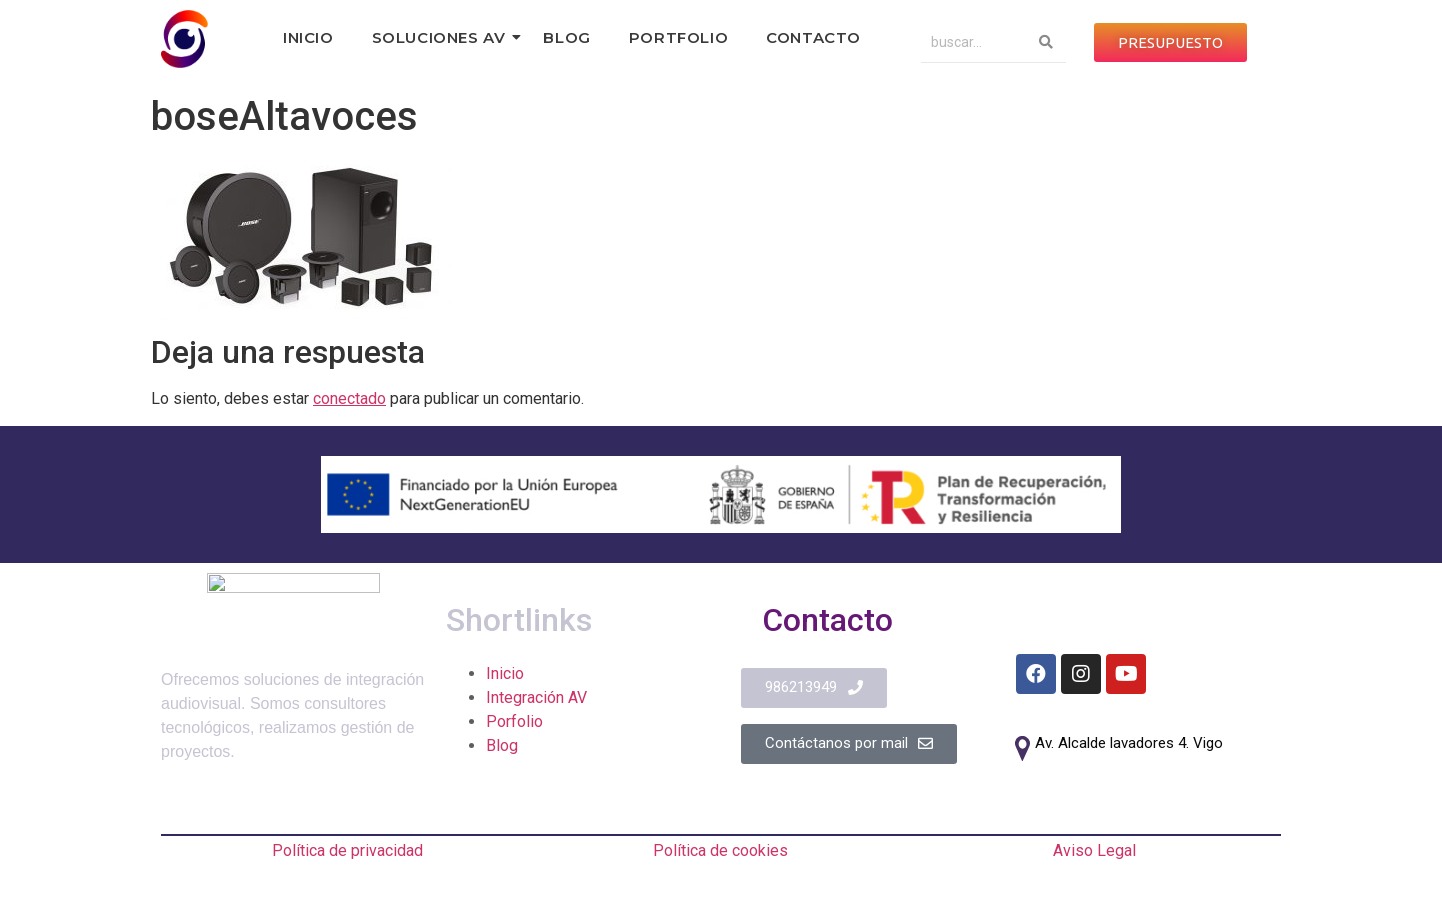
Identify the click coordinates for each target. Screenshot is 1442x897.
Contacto (813, 37)
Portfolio (678, 37)
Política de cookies (720, 850)
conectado (349, 398)
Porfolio (514, 721)
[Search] (973, 42)
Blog (566, 37)
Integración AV (536, 697)
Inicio (308, 37)
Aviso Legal (1094, 850)
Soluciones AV (443, 37)
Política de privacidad (347, 850)
